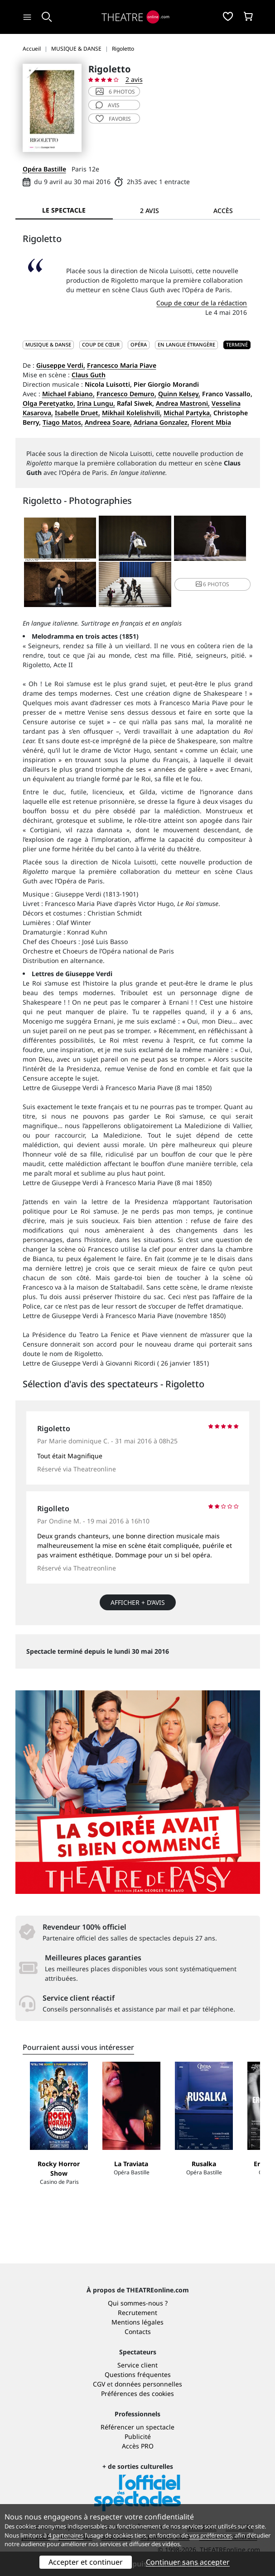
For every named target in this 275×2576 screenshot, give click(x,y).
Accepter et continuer (85, 2562)
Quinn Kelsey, (179, 393)
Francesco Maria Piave (121, 365)
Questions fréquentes (138, 2374)
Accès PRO (138, 2446)
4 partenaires (65, 2535)
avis (108, 105)
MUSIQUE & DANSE (48, 344)
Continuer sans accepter (188, 2562)
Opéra (138, 344)
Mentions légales (137, 2322)
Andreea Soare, (108, 422)
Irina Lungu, (96, 403)
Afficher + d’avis (138, 1602)
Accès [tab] (223, 210)
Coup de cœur (101, 344)
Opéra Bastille (44, 169)
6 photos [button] (212, 584)
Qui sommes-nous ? (138, 2303)
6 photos (115, 91)
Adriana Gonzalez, (161, 422)
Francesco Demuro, (126, 393)
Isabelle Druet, (77, 412)
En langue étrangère (186, 344)
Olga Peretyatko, (49, 403)
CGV (99, 2384)
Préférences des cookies (137, 2393)
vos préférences (210, 2535)
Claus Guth (89, 374)
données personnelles (148, 2384)
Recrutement (137, 2312)
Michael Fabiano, (68, 393)
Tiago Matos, (63, 422)
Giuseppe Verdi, (60, 365)
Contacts (138, 2331)
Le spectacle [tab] (64, 210)
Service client (137, 2365)
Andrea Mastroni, (183, 403)
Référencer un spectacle (137, 2427)
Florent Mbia (211, 422)
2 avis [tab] (149, 210)
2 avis (134, 79)
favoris (113, 119)
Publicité (138, 2436)
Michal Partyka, (188, 412)
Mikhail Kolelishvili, (132, 412)
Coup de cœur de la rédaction (201, 303)
